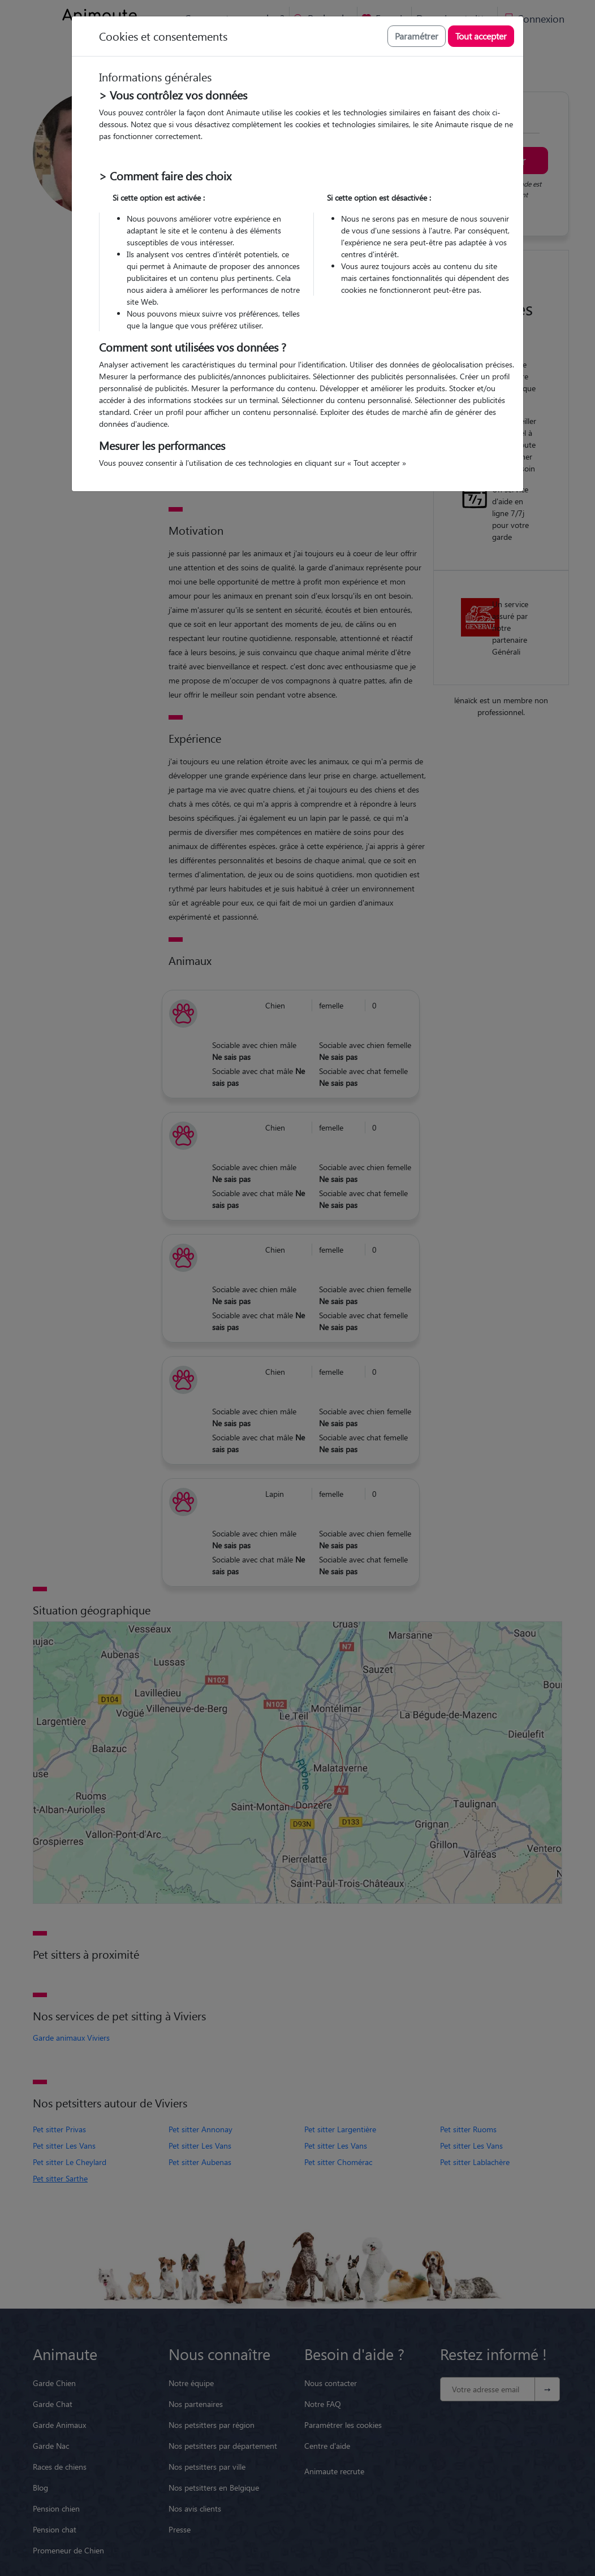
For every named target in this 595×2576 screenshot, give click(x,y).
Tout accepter (481, 36)
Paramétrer (416, 36)
